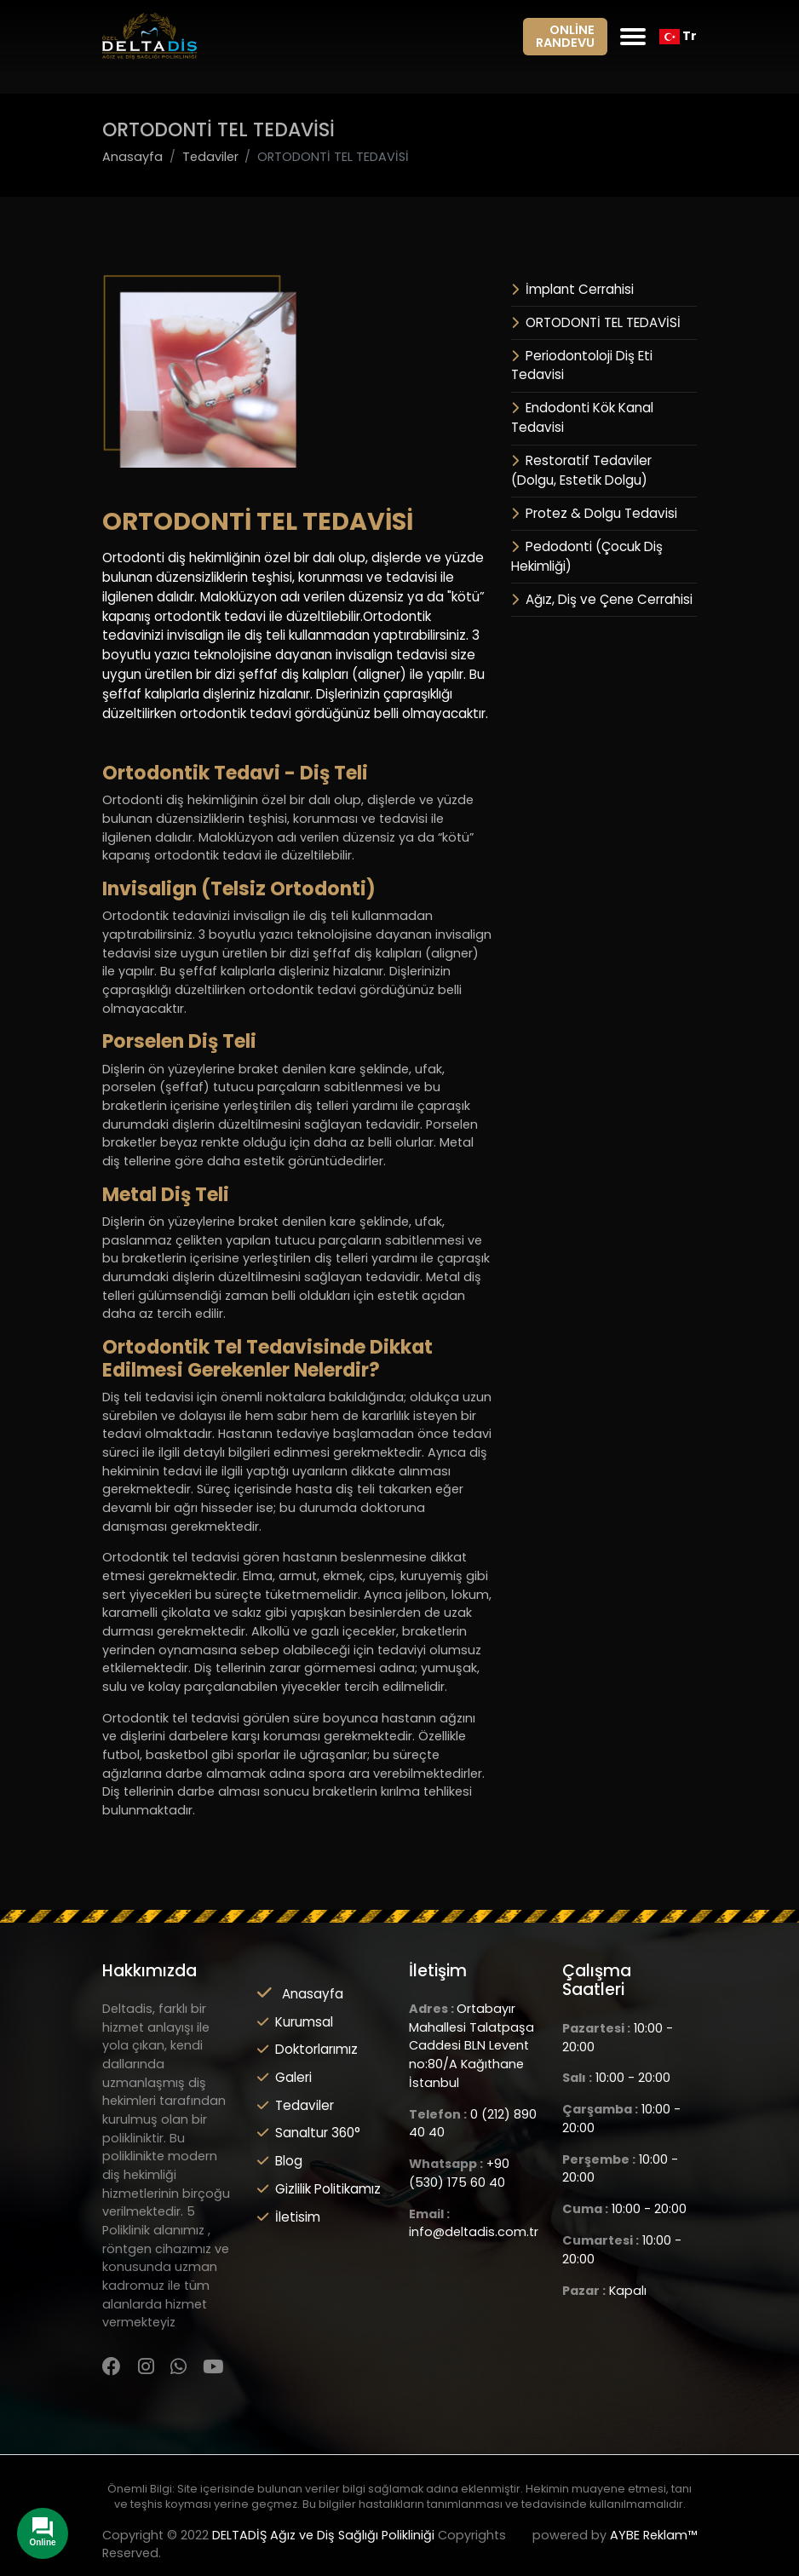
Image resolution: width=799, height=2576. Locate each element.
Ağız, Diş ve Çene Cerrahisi (602, 599)
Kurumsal (295, 2022)
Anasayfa (132, 156)
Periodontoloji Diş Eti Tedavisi (581, 365)
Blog (279, 2161)
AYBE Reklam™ (653, 2535)
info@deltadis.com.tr (473, 2231)
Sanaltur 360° (308, 2133)
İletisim (288, 2217)
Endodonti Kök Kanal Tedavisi (582, 417)
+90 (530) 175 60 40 (459, 2173)
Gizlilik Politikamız (319, 2189)
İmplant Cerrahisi (572, 289)
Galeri (284, 2077)
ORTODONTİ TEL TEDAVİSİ (596, 322)
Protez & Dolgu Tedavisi (594, 513)
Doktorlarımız (307, 2049)
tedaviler (210, 156)
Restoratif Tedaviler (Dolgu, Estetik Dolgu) (581, 470)
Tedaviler (295, 2105)
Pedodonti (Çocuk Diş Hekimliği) (587, 556)
